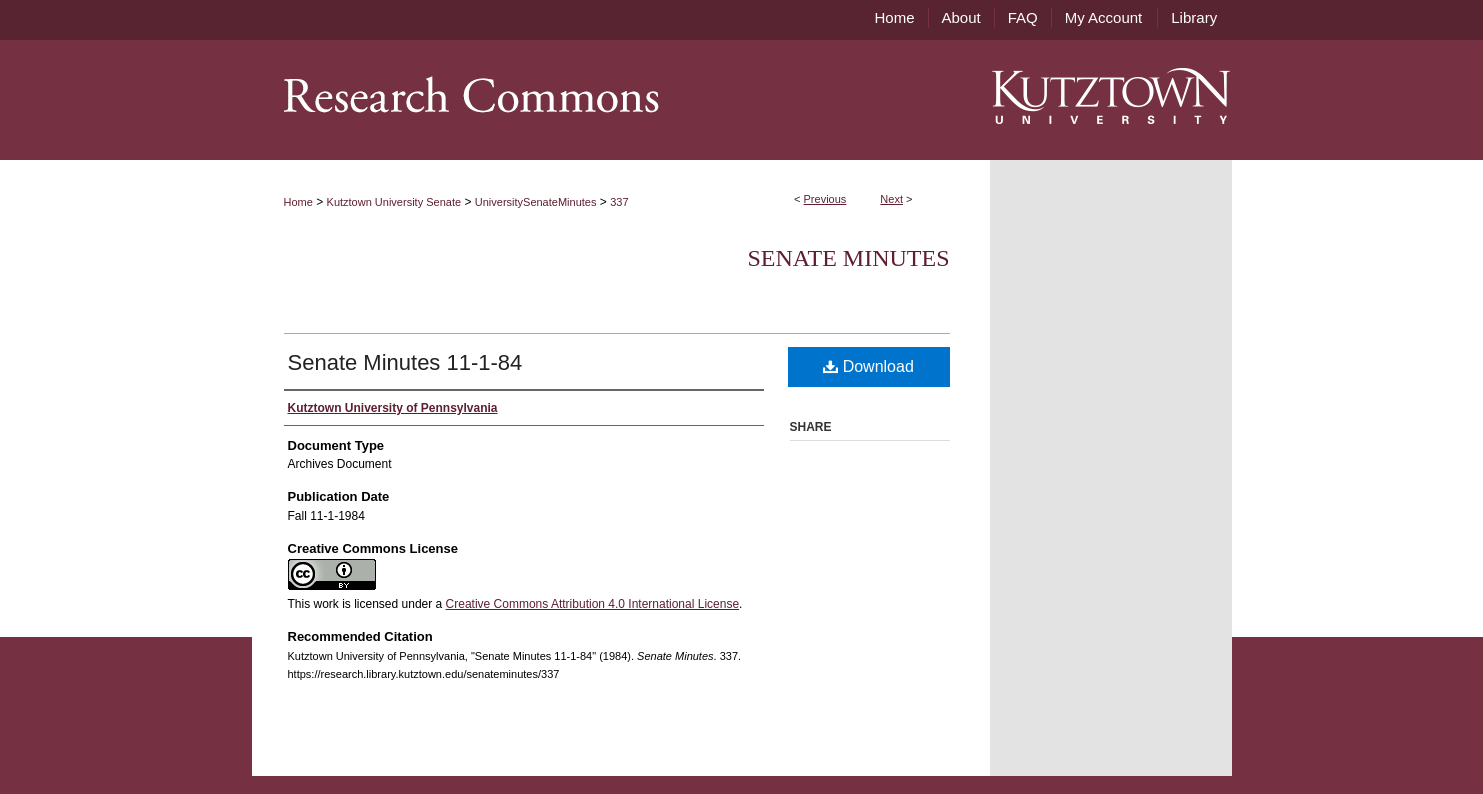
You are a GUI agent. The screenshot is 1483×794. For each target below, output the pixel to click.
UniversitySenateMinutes (536, 202)
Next (891, 199)
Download (868, 366)
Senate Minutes (849, 258)
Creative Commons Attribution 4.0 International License (593, 604)
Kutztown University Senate (394, 202)
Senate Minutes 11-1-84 (405, 362)
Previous (825, 199)
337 (619, 202)
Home (298, 202)
